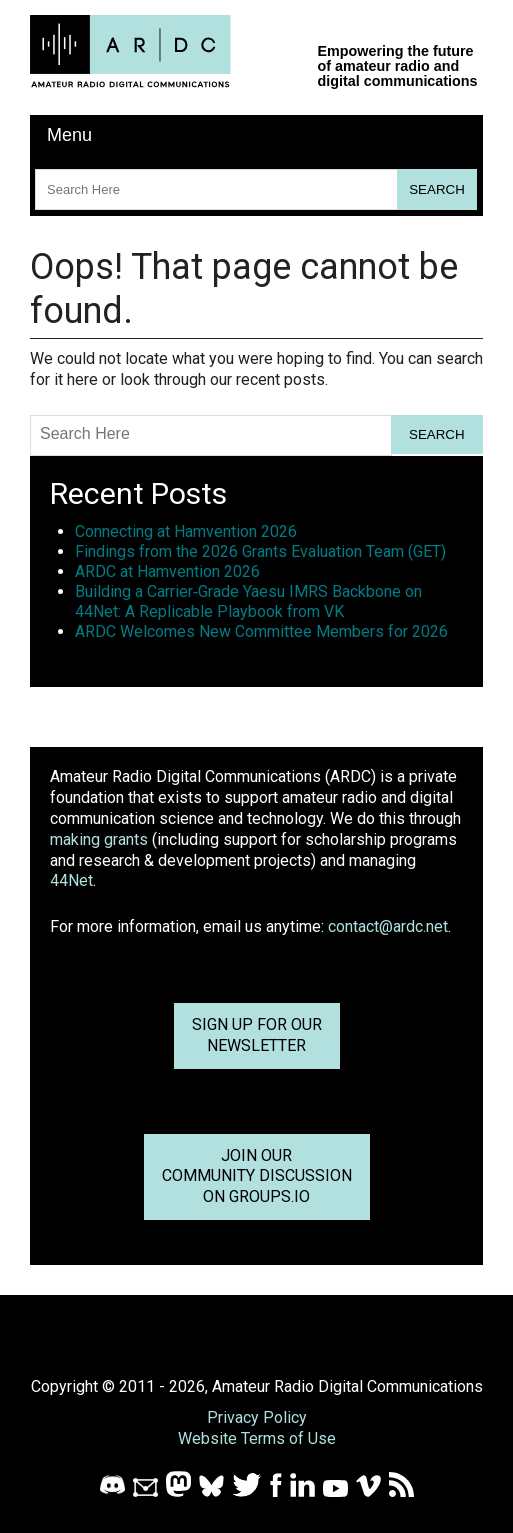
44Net (71, 880)
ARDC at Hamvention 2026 (167, 571)
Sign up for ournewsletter (257, 1035)
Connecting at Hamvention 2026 (186, 531)
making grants (99, 839)
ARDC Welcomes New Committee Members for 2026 (261, 631)
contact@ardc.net (388, 926)
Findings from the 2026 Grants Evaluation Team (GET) (260, 551)
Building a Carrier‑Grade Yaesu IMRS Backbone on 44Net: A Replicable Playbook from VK (248, 601)
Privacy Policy (257, 1417)
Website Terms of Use (257, 1438)
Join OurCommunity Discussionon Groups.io (257, 1176)
